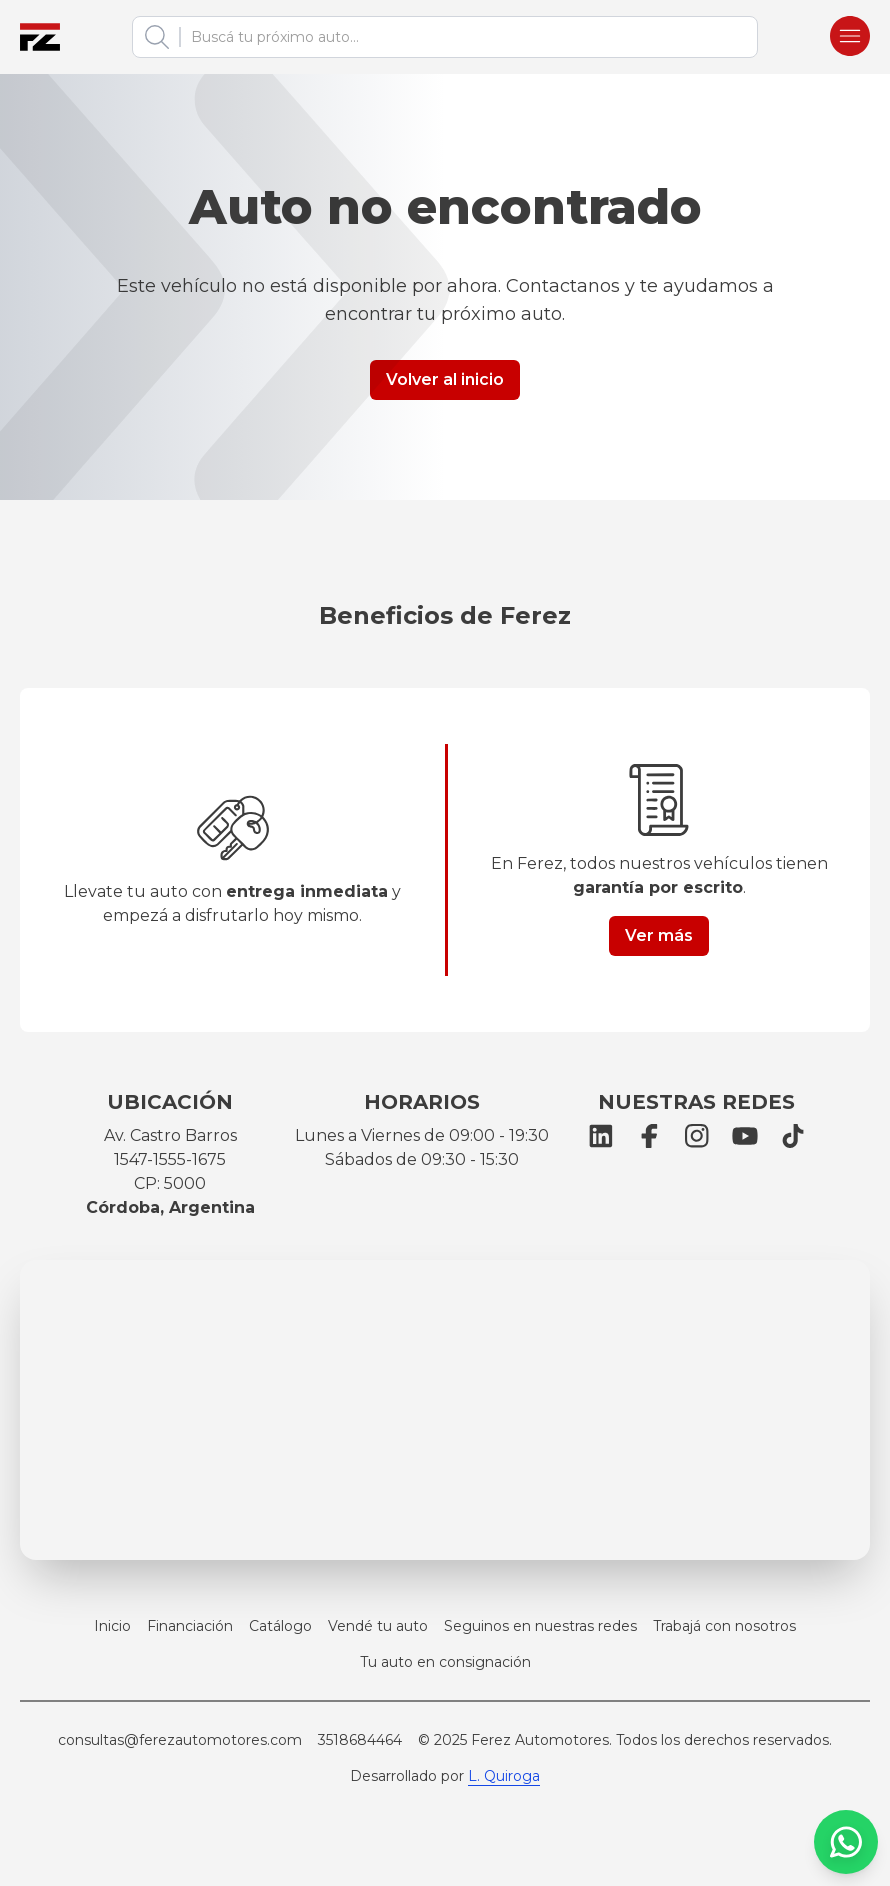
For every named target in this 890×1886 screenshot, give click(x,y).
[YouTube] (745, 1136)
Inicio (112, 1626)
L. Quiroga (504, 1776)
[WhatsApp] (846, 1842)
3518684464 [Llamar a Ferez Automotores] (360, 1740)
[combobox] (462, 37)
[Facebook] (649, 1136)
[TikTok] (793, 1136)
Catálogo (280, 1626)
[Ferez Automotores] (40, 37)
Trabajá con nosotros (724, 1626)
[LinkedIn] (601, 1136)
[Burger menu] (850, 37)
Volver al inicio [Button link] (445, 379)
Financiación (190, 1626)
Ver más (659, 935)
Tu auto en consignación (445, 1662)
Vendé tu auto (378, 1626)
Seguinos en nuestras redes (540, 1626)
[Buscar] (157, 37)
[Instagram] (697, 1136)
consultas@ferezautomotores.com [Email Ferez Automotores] (180, 1740)
